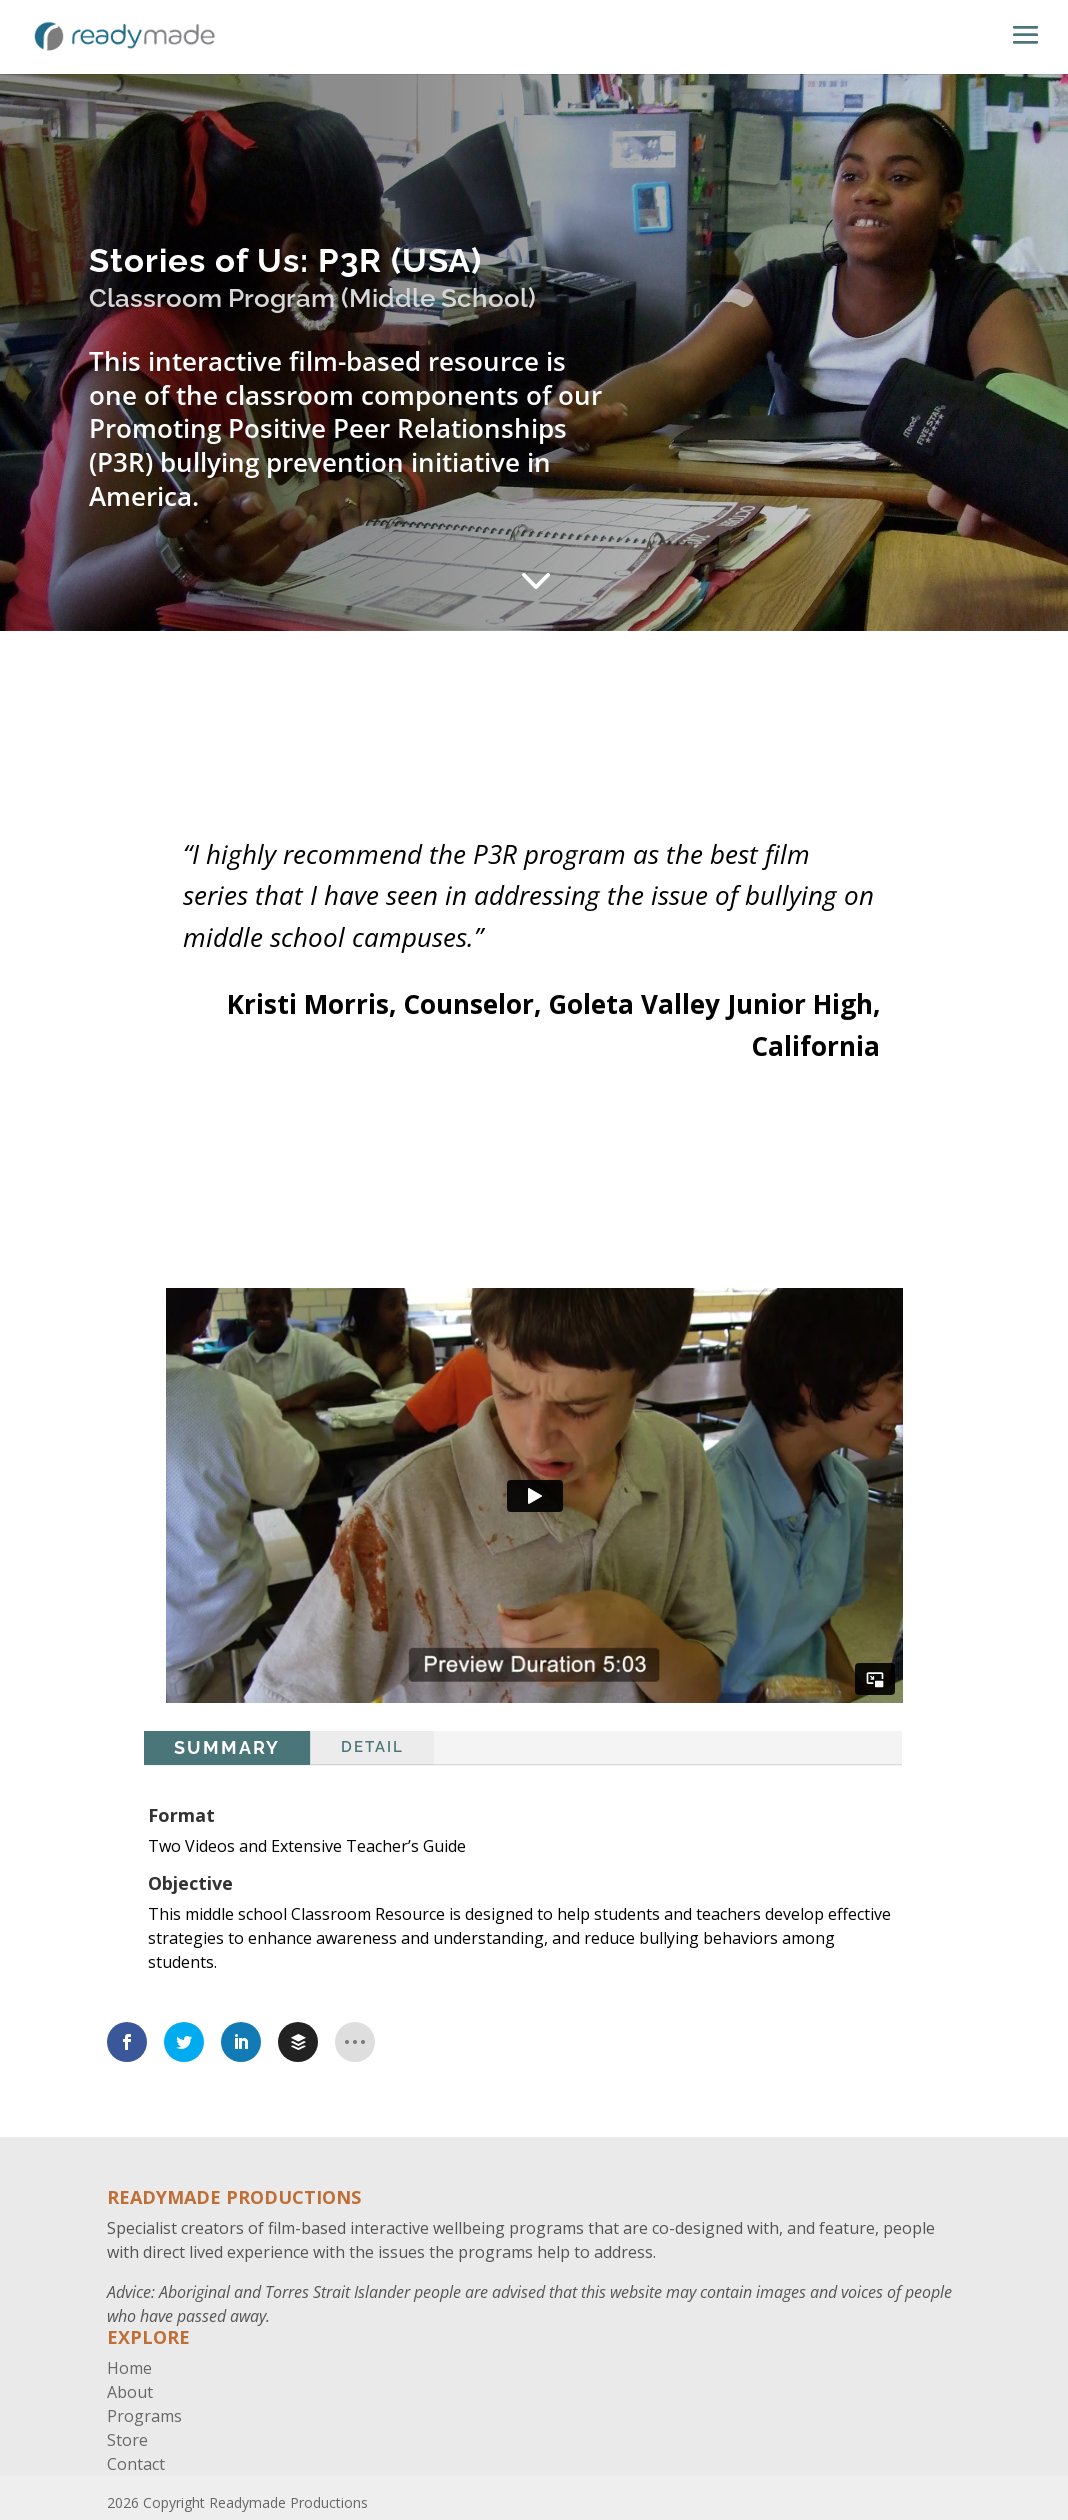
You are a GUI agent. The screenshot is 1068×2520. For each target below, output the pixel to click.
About (130, 2392)
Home (129, 2368)
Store (127, 2440)
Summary (227, 1747)
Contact (136, 2464)
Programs (144, 2416)
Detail (372, 1747)
